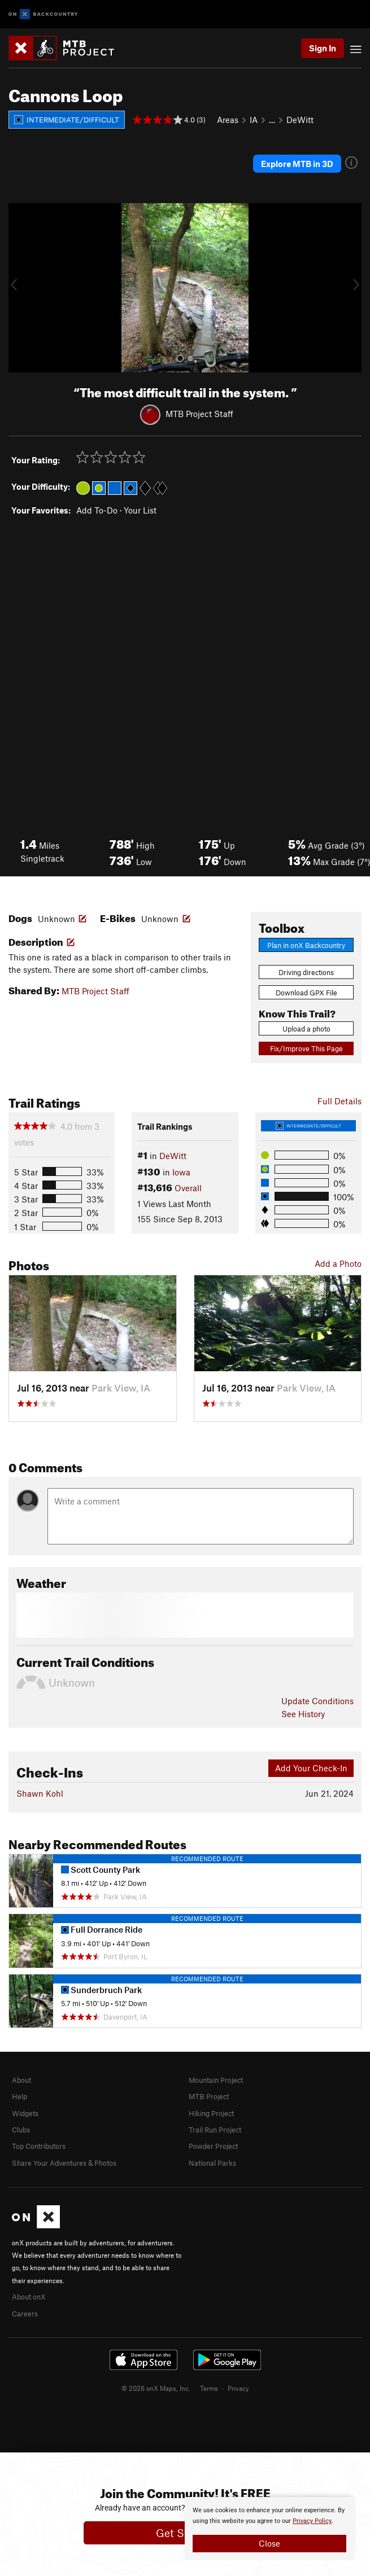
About (21, 2080)
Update (317, 1701)
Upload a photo (306, 1028)
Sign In (322, 48)
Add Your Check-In (311, 1768)
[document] (269, 2528)
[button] (19, 287)
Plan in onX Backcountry (306, 945)
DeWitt (300, 120)
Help (19, 2096)
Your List (140, 510)
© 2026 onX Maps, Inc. (155, 2388)
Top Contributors (39, 2146)
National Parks (212, 2162)
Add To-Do (96, 510)
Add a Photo (338, 1263)
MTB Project (209, 2096)
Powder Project (213, 2146)
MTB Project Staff (199, 414)
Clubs (21, 2129)
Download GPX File (306, 992)
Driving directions (306, 972)
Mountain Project (216, 2080)
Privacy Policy (312, 2521)
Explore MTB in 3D (297, 164)
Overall (188, 1188)
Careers (25, 2313)
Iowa (181, 1172)
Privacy (238, 2388)
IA (254, 120)
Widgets (25, 2113)
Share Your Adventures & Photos (64, 2162)
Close (269, 2543)
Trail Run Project (215, 2129)
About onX (29, 2296)
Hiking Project (211, 2113)
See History (303, 1714)
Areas (227, 120)
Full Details (339, 1101)
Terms (209, 2388)
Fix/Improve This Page (306, 1048)
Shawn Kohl (39, 1793)
